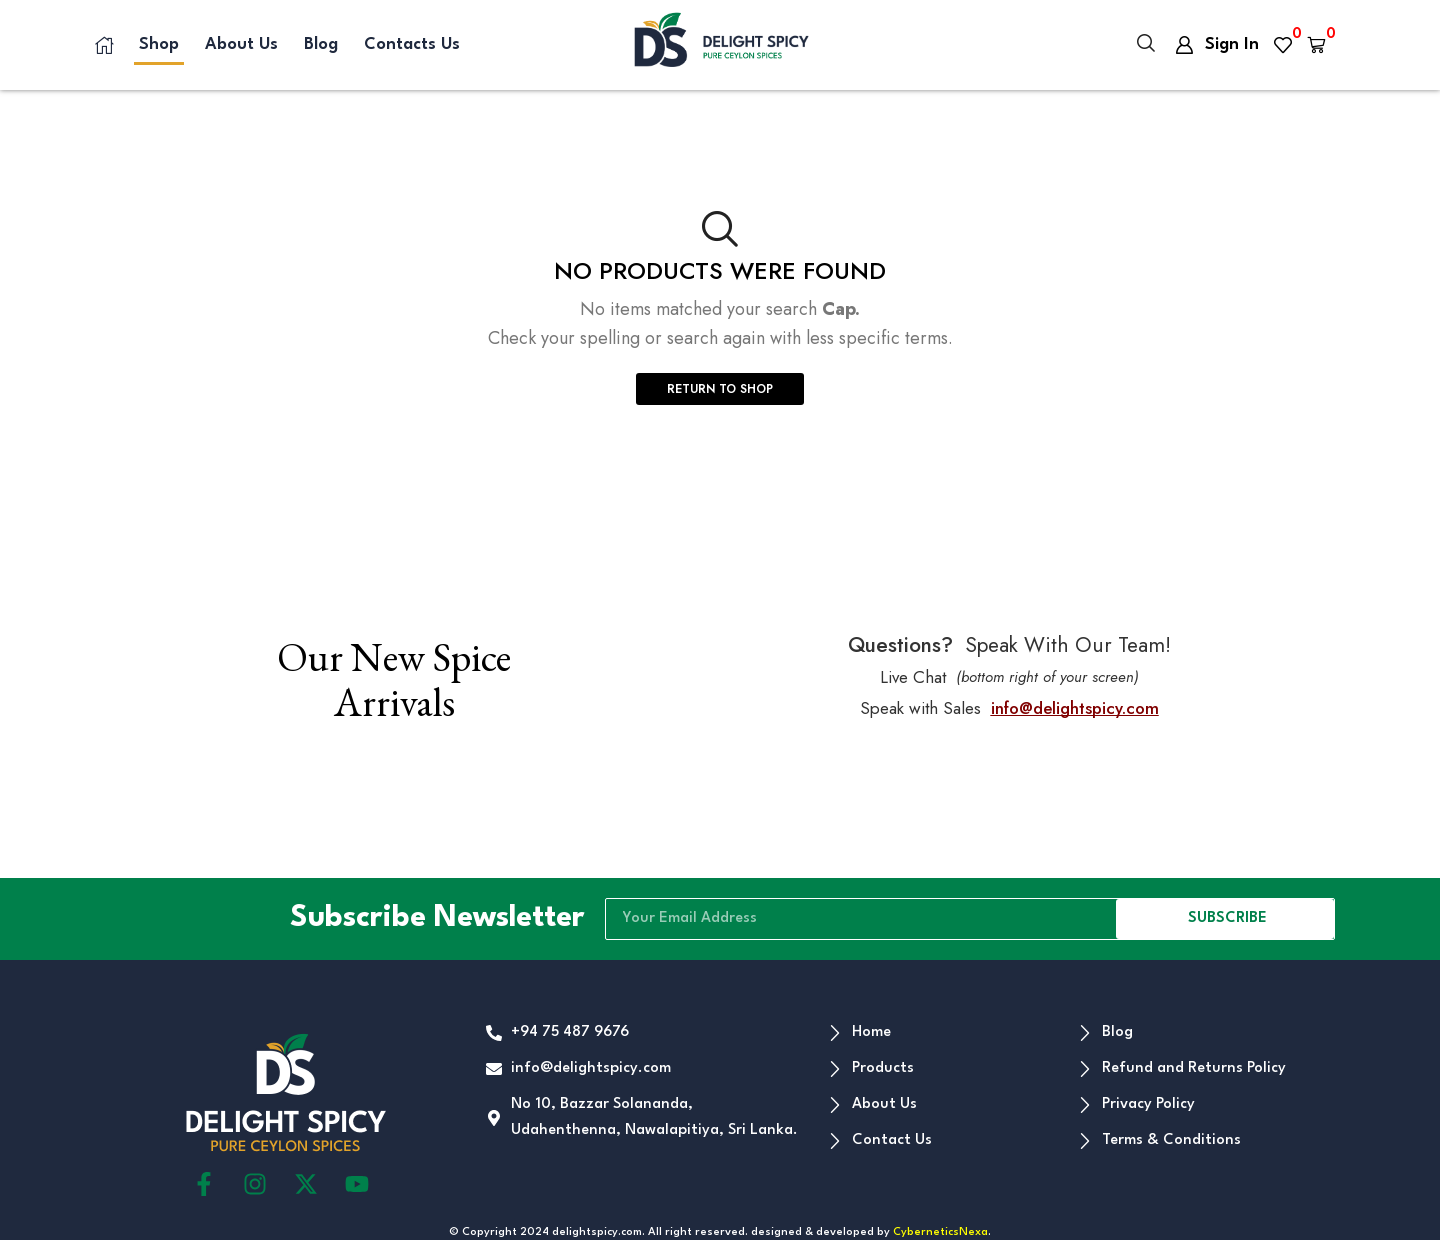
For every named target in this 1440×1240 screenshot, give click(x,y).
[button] (1146, 45)
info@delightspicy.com (1075, 708)
